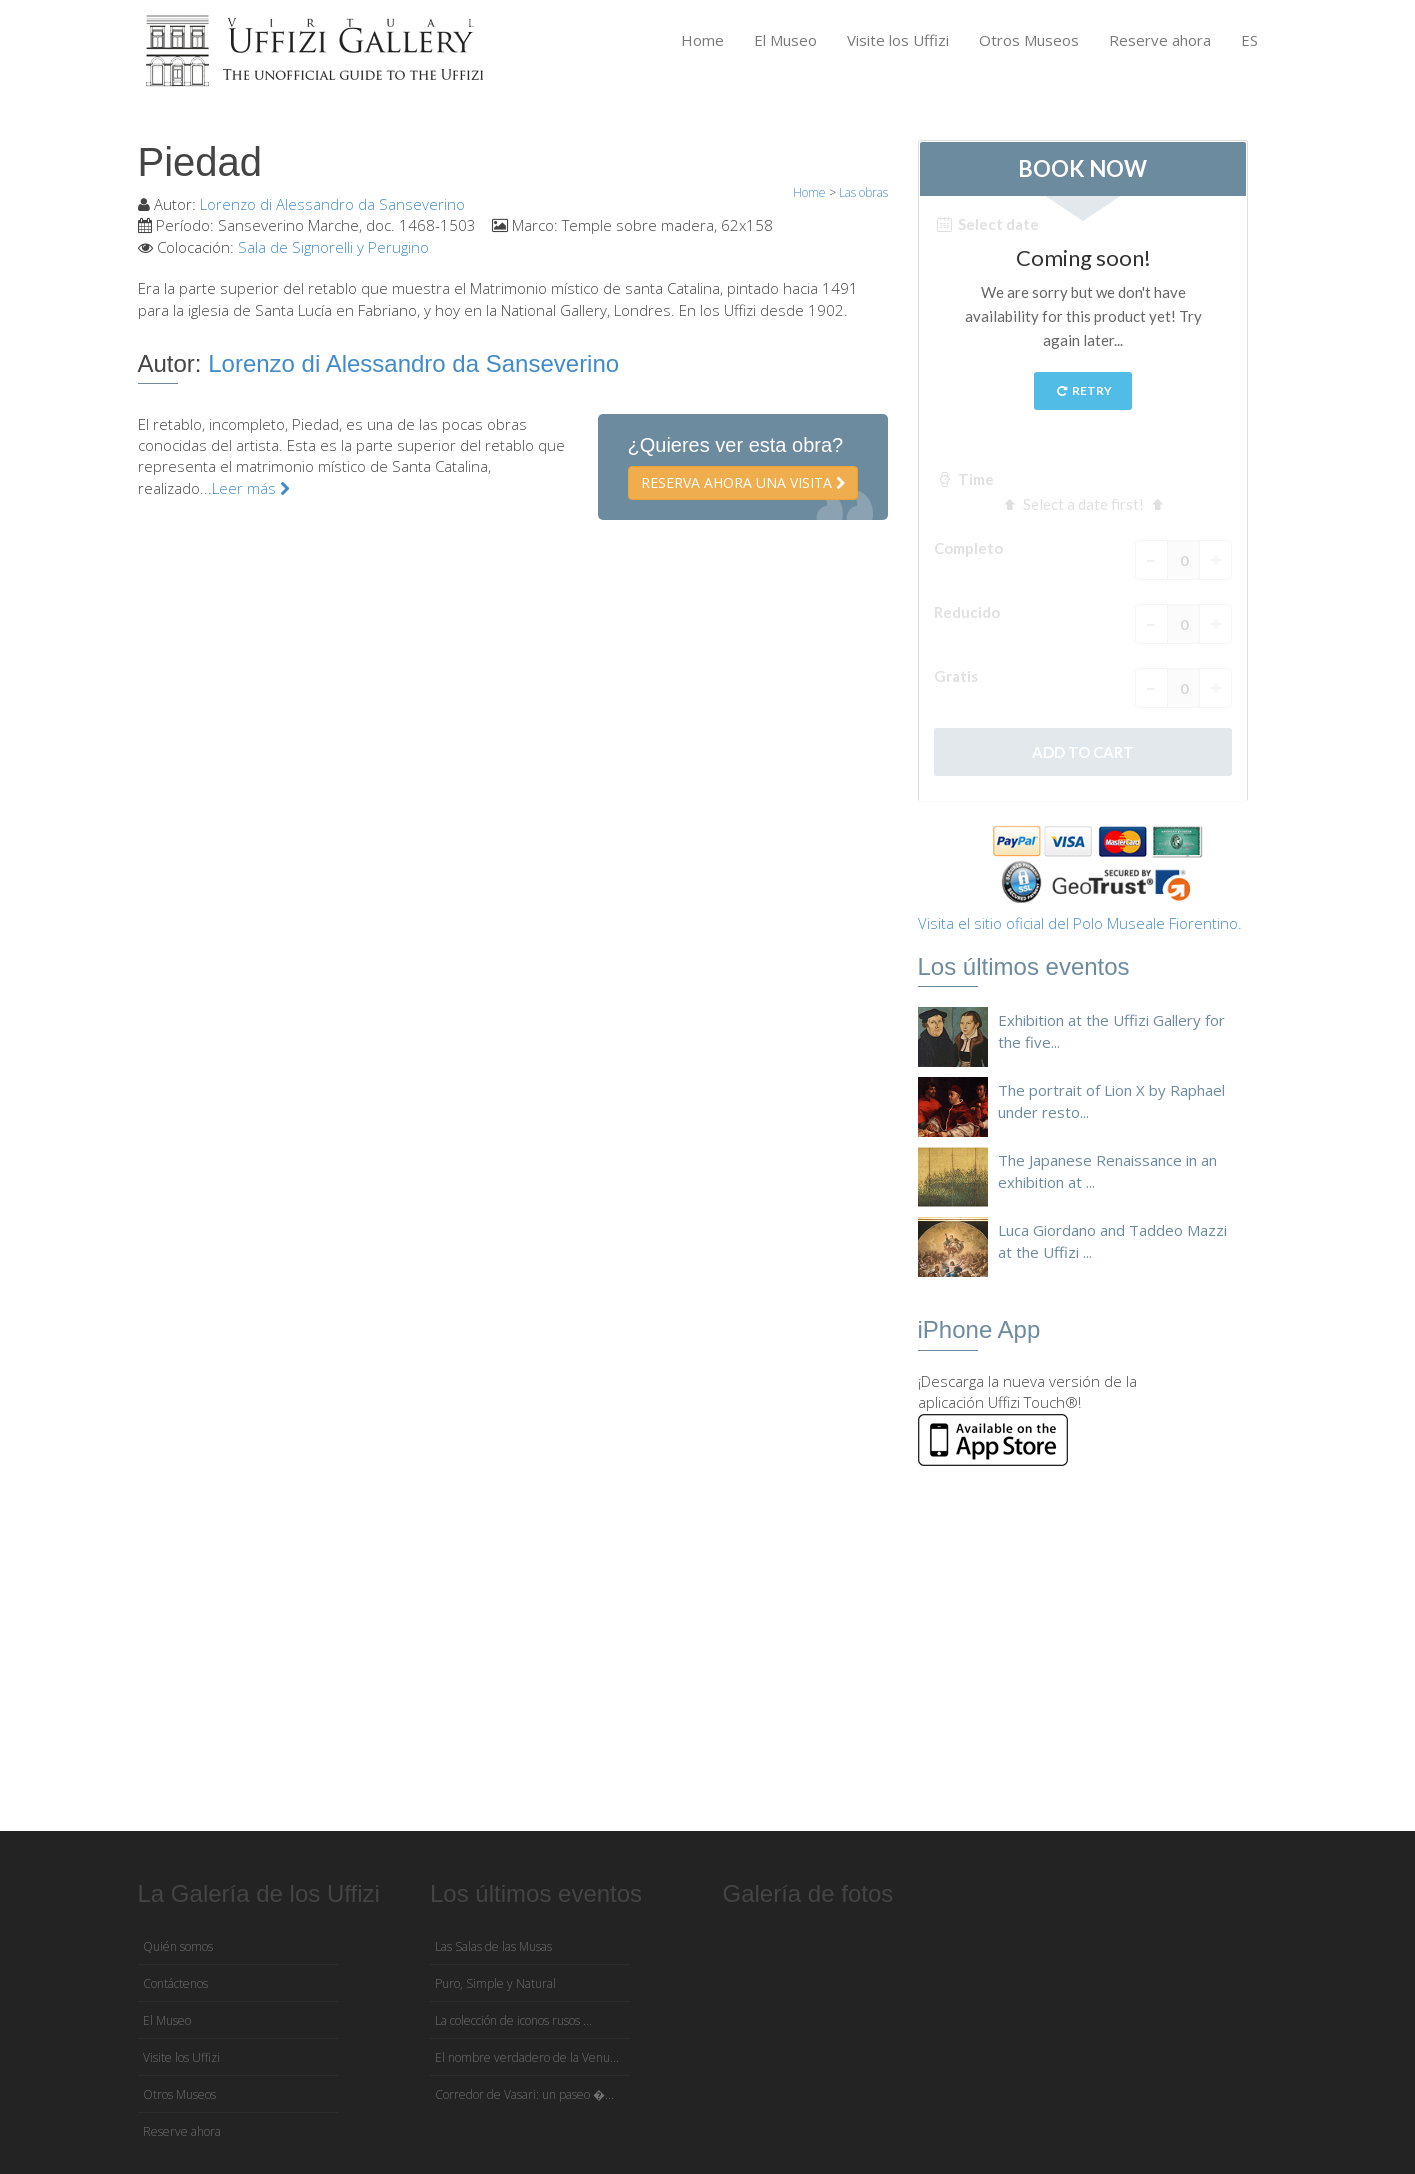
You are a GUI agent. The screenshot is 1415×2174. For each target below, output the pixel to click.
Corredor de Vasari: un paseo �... (524, 2094)
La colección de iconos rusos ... (513, 2020)
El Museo (785, 40)
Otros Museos (1029, 40)
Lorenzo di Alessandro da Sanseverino (332, 204)
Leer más (251, 488)
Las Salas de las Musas (493, 1946)
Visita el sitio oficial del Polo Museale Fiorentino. (1080, 923)
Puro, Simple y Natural (495, 1983)
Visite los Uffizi (898, 40)
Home (702, 40)
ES (1249, 40)
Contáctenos (175, 1983)
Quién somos (178, 1946)
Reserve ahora (1160, 40)
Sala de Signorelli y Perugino (333, 247)
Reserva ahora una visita (743, 482)
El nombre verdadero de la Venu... (527, 2057)
